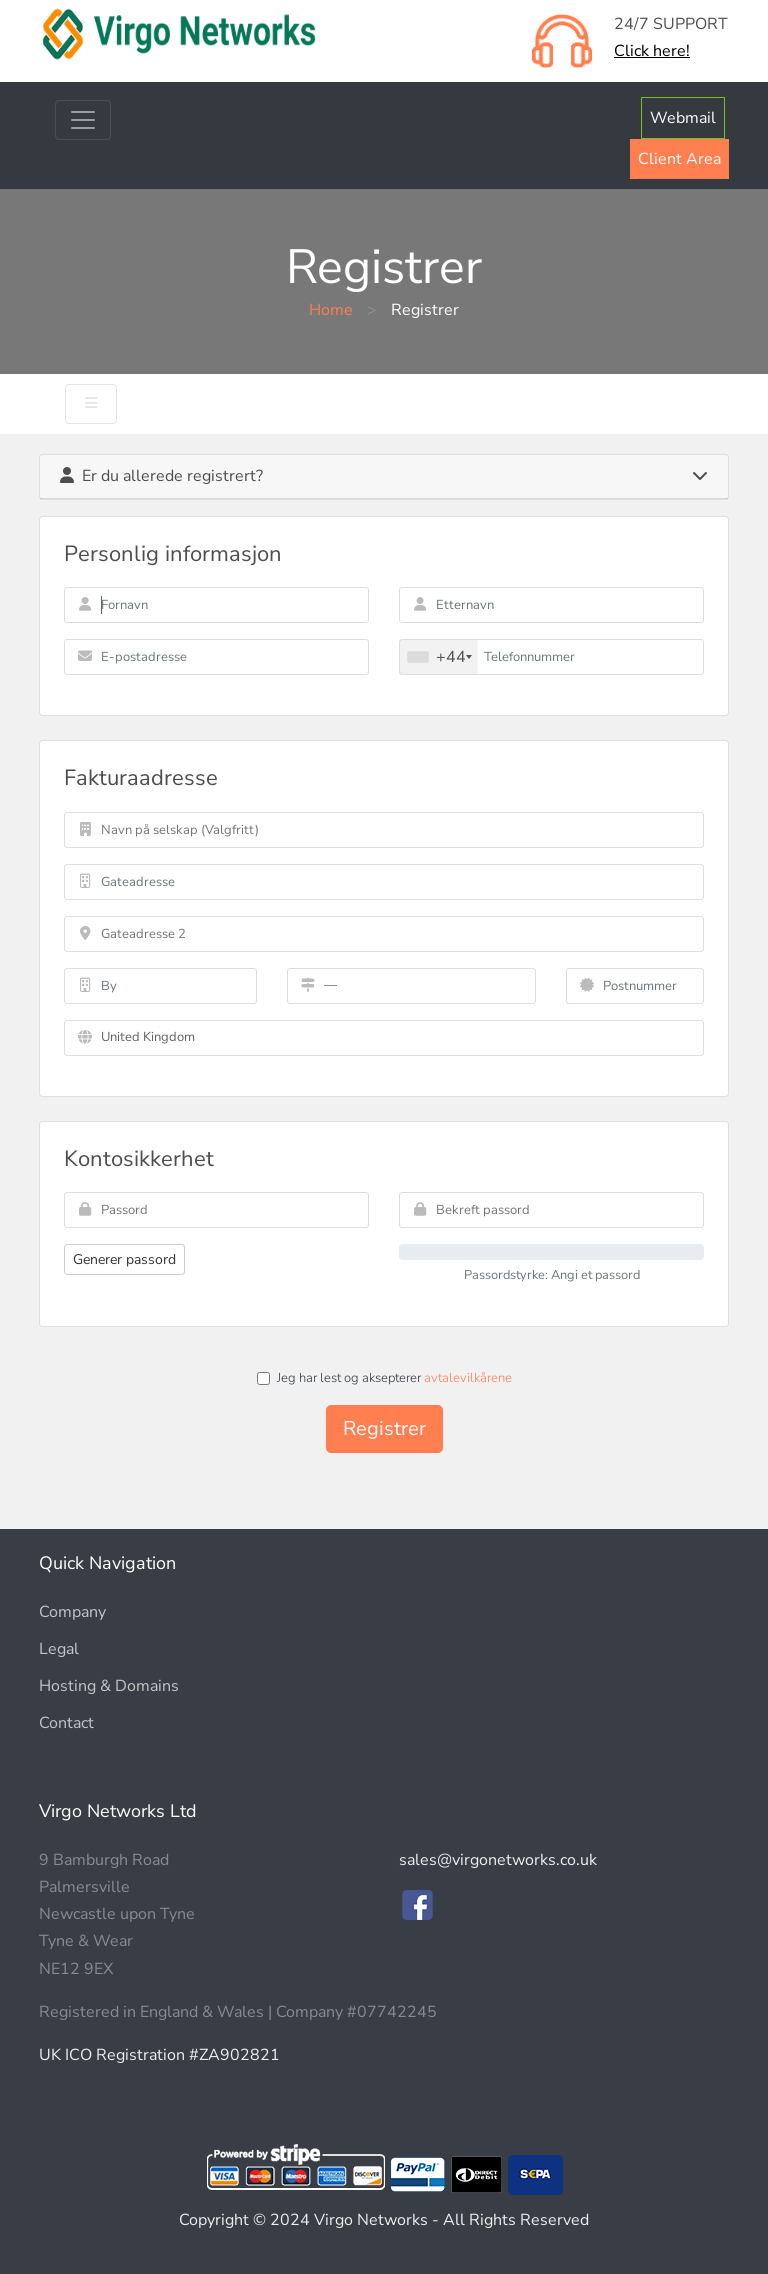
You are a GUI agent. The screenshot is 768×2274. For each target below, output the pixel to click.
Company (72, 1612)
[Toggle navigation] (83, 120)
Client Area (679, 159)
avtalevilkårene (468, 1378)
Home (331, 310)
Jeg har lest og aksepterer (384, 1378)
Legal (59, 1649)
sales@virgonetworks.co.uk (498, 1860)
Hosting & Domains (109, 1686)
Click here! (652, 51)
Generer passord (124, 1259)
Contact (66, 1723)
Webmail (683, 118)
